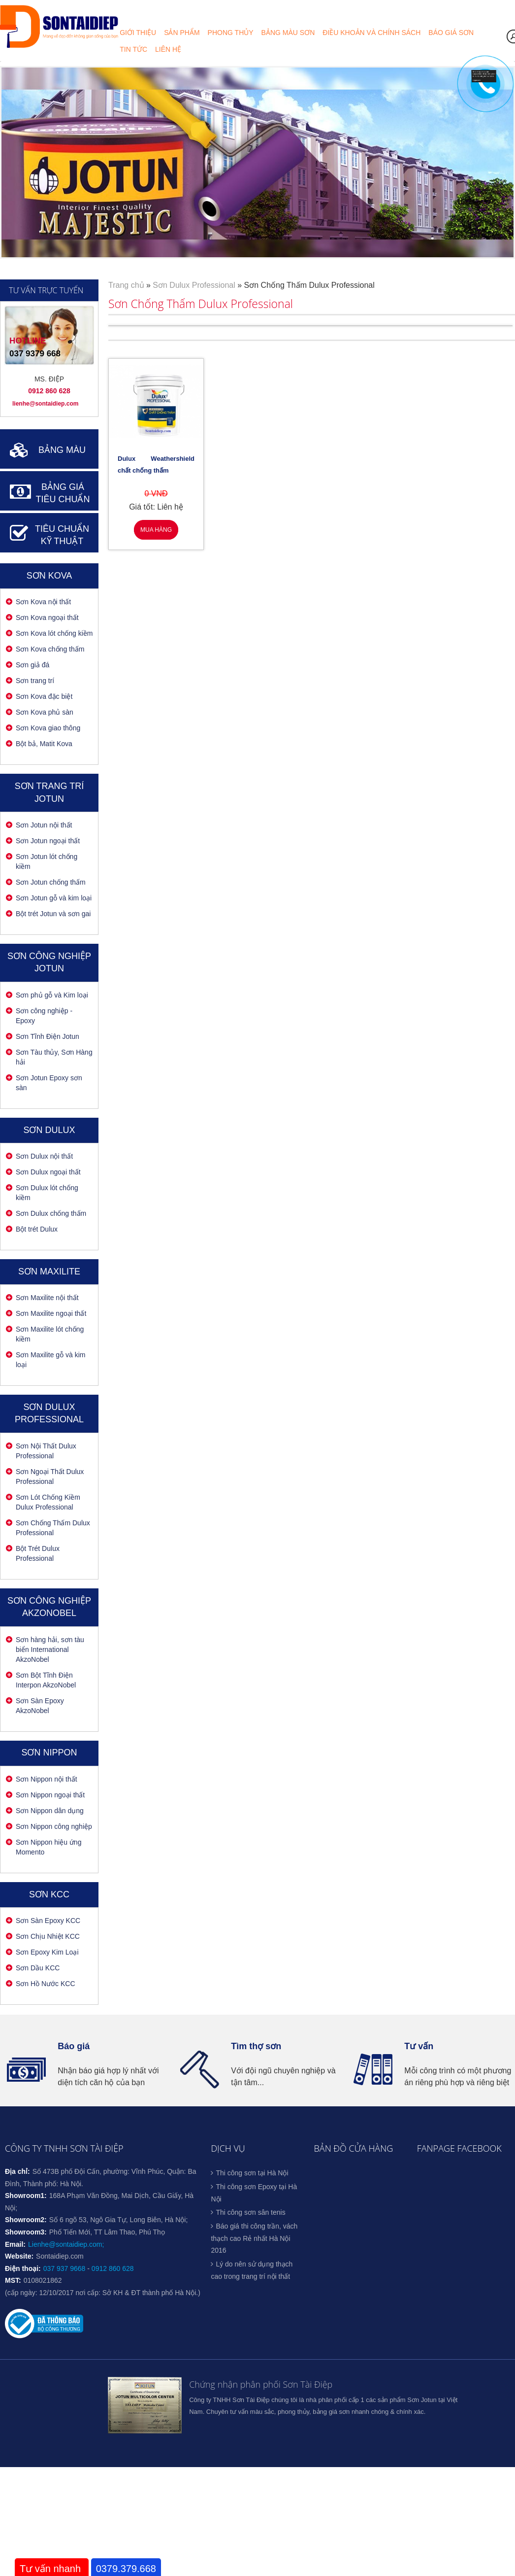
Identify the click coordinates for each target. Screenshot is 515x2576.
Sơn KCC (49, 1894)
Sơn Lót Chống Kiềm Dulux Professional (48, 1502)
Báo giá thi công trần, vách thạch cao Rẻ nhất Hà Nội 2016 (254, 2238)
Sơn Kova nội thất (43, 602)
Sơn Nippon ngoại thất (50, 1795)
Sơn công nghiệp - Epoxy (44, 1016)
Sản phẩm (181, 32)
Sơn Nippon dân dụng (50, 1811)
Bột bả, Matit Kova (44, 744)
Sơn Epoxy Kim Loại (47, 1952)
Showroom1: (26, 2195)
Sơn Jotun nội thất (44, 825)
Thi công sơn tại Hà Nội (252, 2173)
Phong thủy (231, 32)
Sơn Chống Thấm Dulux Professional (53, 1528)
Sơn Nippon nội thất (46, 1779)
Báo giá (74, 2046)
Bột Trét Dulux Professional (38, 1553)
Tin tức (133, 49)
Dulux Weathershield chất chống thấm (156, 464)
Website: (19, 2256)
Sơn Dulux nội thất (44, 1156)
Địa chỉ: (17, 2171)
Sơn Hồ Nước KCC (45, 1984)
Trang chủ (126, 285)
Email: (15, 2244)
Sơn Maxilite (49, 1271)
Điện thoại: (23, 2268)
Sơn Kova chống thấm (50, 649)
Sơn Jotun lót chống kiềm (46, 861)
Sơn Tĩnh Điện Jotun (47, 1036)
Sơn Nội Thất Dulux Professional (46, 1451)
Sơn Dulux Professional (194, 285)
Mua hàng (156, 529)
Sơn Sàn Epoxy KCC (48, 1920)
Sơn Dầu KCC (38, 1968)
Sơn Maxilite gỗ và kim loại (50, 1360)
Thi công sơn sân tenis (250, 2212)
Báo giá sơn (451, 32)
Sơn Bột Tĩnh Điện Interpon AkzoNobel (46, 1680)
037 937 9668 (64, 2268)
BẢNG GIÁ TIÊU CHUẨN (63, 493)
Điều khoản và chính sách (371, 32)
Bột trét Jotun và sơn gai (53, 914)
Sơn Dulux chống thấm (51, 1213)
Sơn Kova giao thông (48, 728)
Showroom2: (26, 2220)
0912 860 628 (113, 2268)
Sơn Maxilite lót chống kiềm (50, 1334)
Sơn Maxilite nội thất (47, 1298)
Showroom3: (26, 2232)
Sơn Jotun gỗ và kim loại (54, 898)
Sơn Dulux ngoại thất (48, 1172)
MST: (13, 2280)
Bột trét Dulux (37, 1229)
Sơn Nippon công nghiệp (54, 1826)
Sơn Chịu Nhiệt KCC (48, 1936)
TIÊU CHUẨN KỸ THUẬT (62, 535)
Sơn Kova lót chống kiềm (54, 633)
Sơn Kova (49, 576)
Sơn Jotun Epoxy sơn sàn (49, 1083)
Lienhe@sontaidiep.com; (66, 2244)
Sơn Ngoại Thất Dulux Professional (50, 1476)
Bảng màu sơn (288, 32)
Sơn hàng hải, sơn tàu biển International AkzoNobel (50, 1649)
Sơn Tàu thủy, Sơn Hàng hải (54, 1057)
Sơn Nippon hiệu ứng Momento (48, 1847)
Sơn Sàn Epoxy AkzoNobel (40, 1706)
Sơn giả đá (32, 665)
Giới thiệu (138, 32)
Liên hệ (168, 49)
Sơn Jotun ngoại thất (48, 841)
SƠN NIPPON (49, 1752)
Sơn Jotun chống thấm (51, 882)
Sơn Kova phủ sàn (44, 712)
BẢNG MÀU (62, 450)
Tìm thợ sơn (256, 2046)
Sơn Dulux (49, 1130)
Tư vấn (418, 2046)
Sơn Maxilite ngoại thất (51, 1313)
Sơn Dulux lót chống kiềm (47, 1193)
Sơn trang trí (35, 681)
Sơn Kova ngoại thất (47, 617)
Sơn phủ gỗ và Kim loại (52, 995)
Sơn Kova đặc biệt (44, 696)
